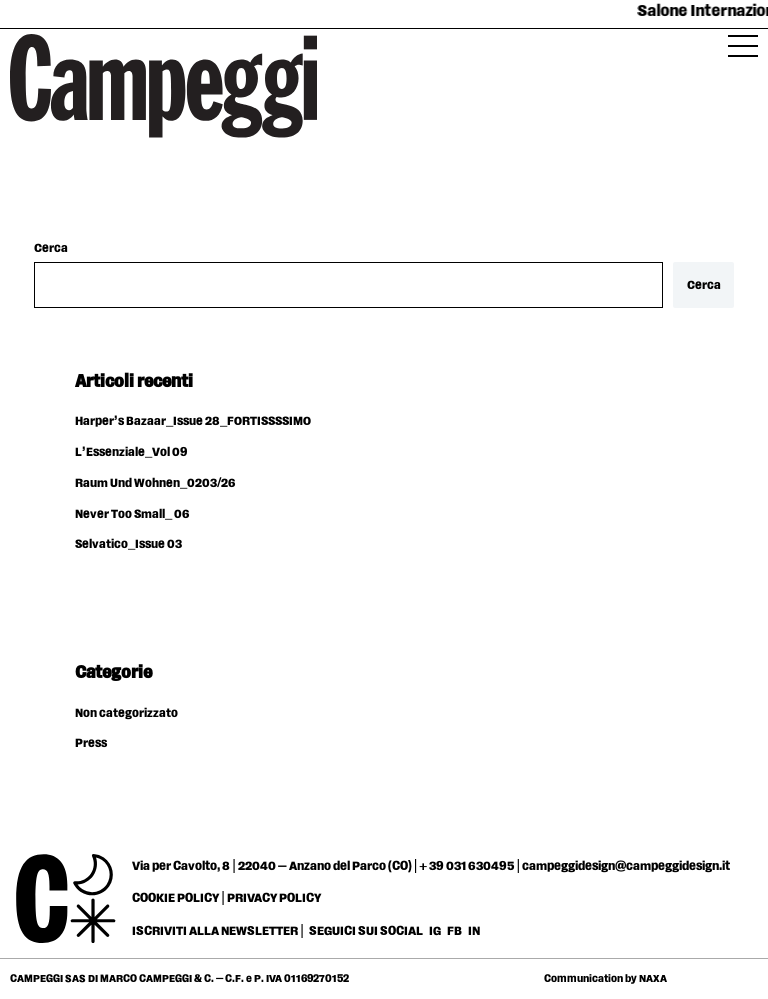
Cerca (51, 248)
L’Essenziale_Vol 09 (131, 452)
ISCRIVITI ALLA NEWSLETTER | (218, 931)
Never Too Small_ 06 (132, 514)
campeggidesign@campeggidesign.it (626, 866)
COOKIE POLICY (175, 898)
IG (435, 931)
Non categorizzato (126, 713)
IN (474, 931)
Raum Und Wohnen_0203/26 (155, 483)
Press (91, 743)
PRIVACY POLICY (274, 898)
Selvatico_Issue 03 (128, 544)
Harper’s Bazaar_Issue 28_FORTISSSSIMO (193, 421)
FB (455, 931)
